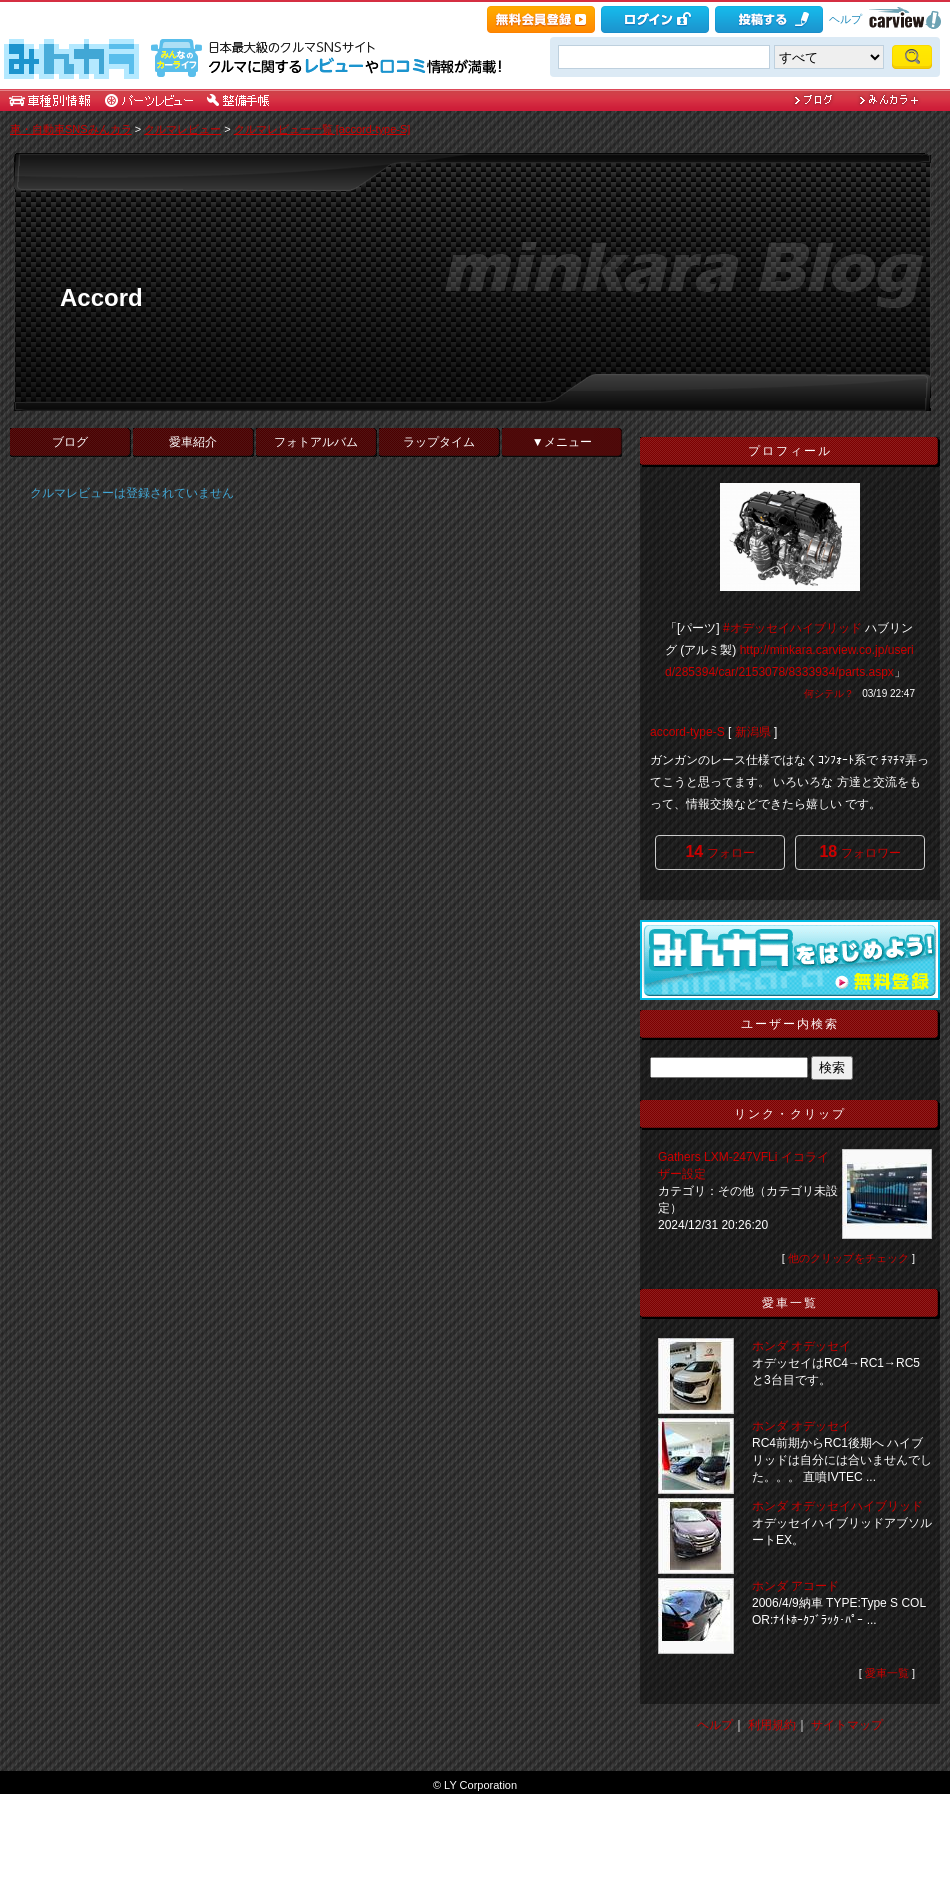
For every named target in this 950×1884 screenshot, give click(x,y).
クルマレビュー (182, 129)
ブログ (70, 442)
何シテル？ (829, 693)
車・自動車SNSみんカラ (71, 129)
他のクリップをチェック (848, 1258)
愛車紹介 (193, 442)
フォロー (719, 851)
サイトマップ (847, 1725)
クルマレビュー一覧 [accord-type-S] (322, 129)
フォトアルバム (316, 442)
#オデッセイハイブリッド (792, 628)
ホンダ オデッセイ (801, 1346)
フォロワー (859, 851)
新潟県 (753, 732)
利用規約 (772, 1725)
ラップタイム (439, 442)
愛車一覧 (887, 1673)
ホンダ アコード (795, 1586)
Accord (101, 297)
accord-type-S (687, 732)
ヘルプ (845, 19)
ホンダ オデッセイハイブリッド (837, 1506)
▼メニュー (562, 442)
